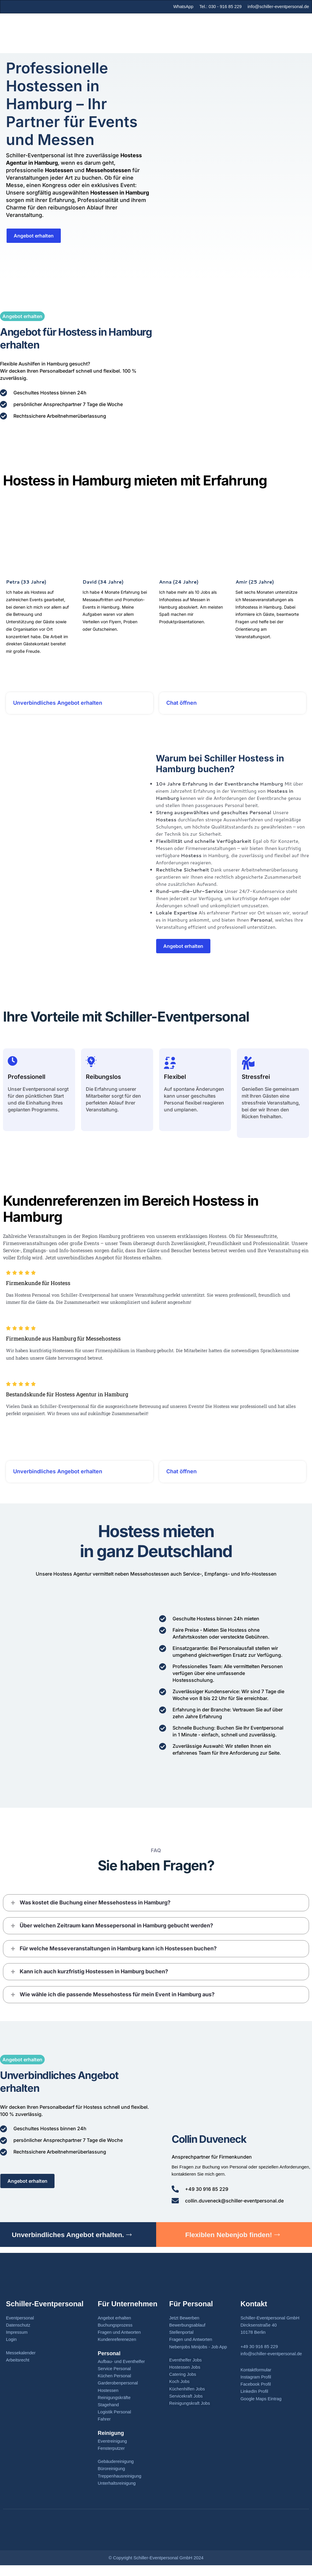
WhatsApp (182, 6)
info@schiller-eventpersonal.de (278, 6)
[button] (156, 1906)
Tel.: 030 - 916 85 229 (220, 6)
